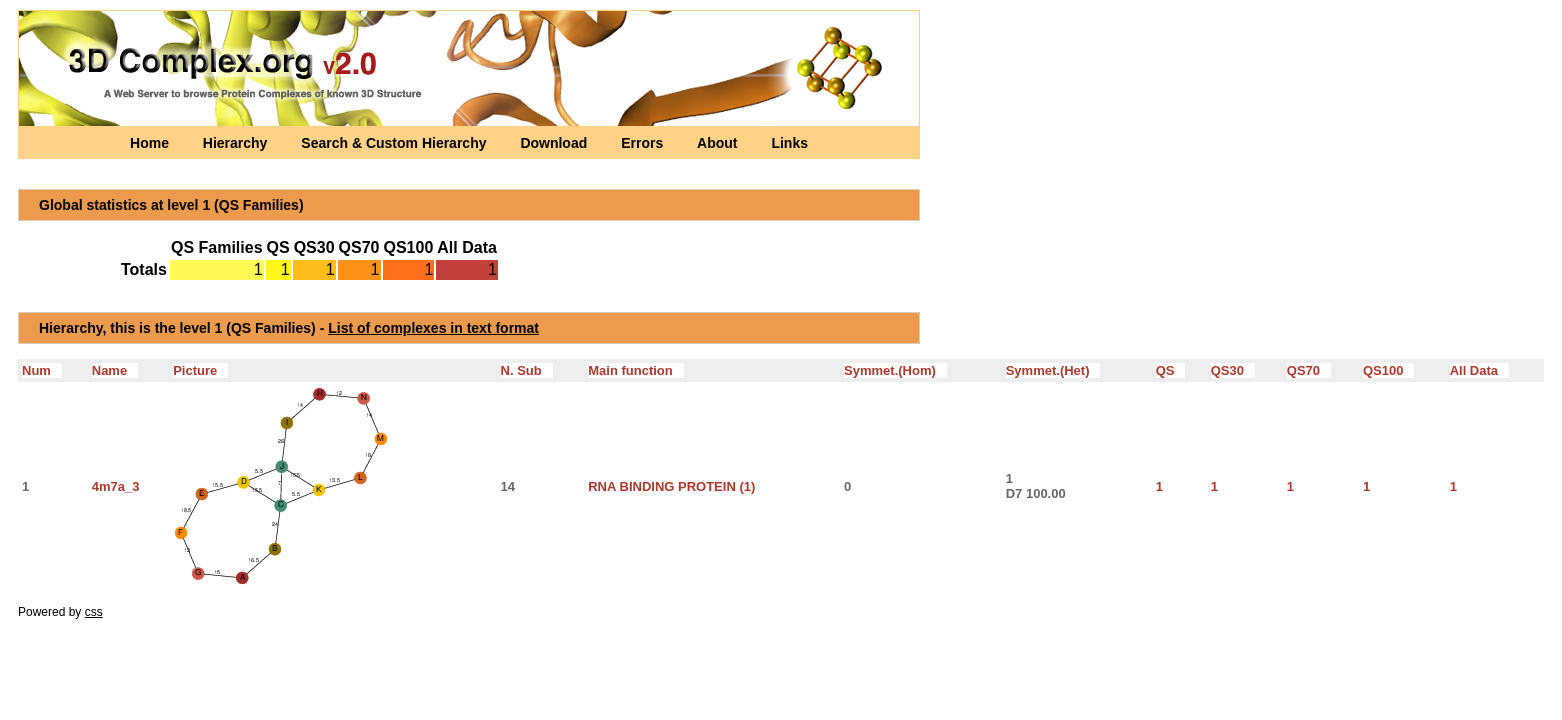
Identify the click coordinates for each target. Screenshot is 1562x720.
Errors (644, 143)
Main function (635, 370)
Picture (200, 370)
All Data (1479, 370)
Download (555, 143)
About (719, 143)
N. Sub (527, 370)
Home (151, 143)
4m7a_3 (116, 486)
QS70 (1309, 370)
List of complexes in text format (433, 328)
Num (42, 370)
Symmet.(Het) (1053, 370)
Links (789, 143)
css (94, 612)
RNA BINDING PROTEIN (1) (671, 486)
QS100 (1388, 370)
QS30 (1233, 370)
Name (115, 370)
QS (1171, 370)
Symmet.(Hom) (895, 370)
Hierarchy (237, 143)
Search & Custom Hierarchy (395, 143)
